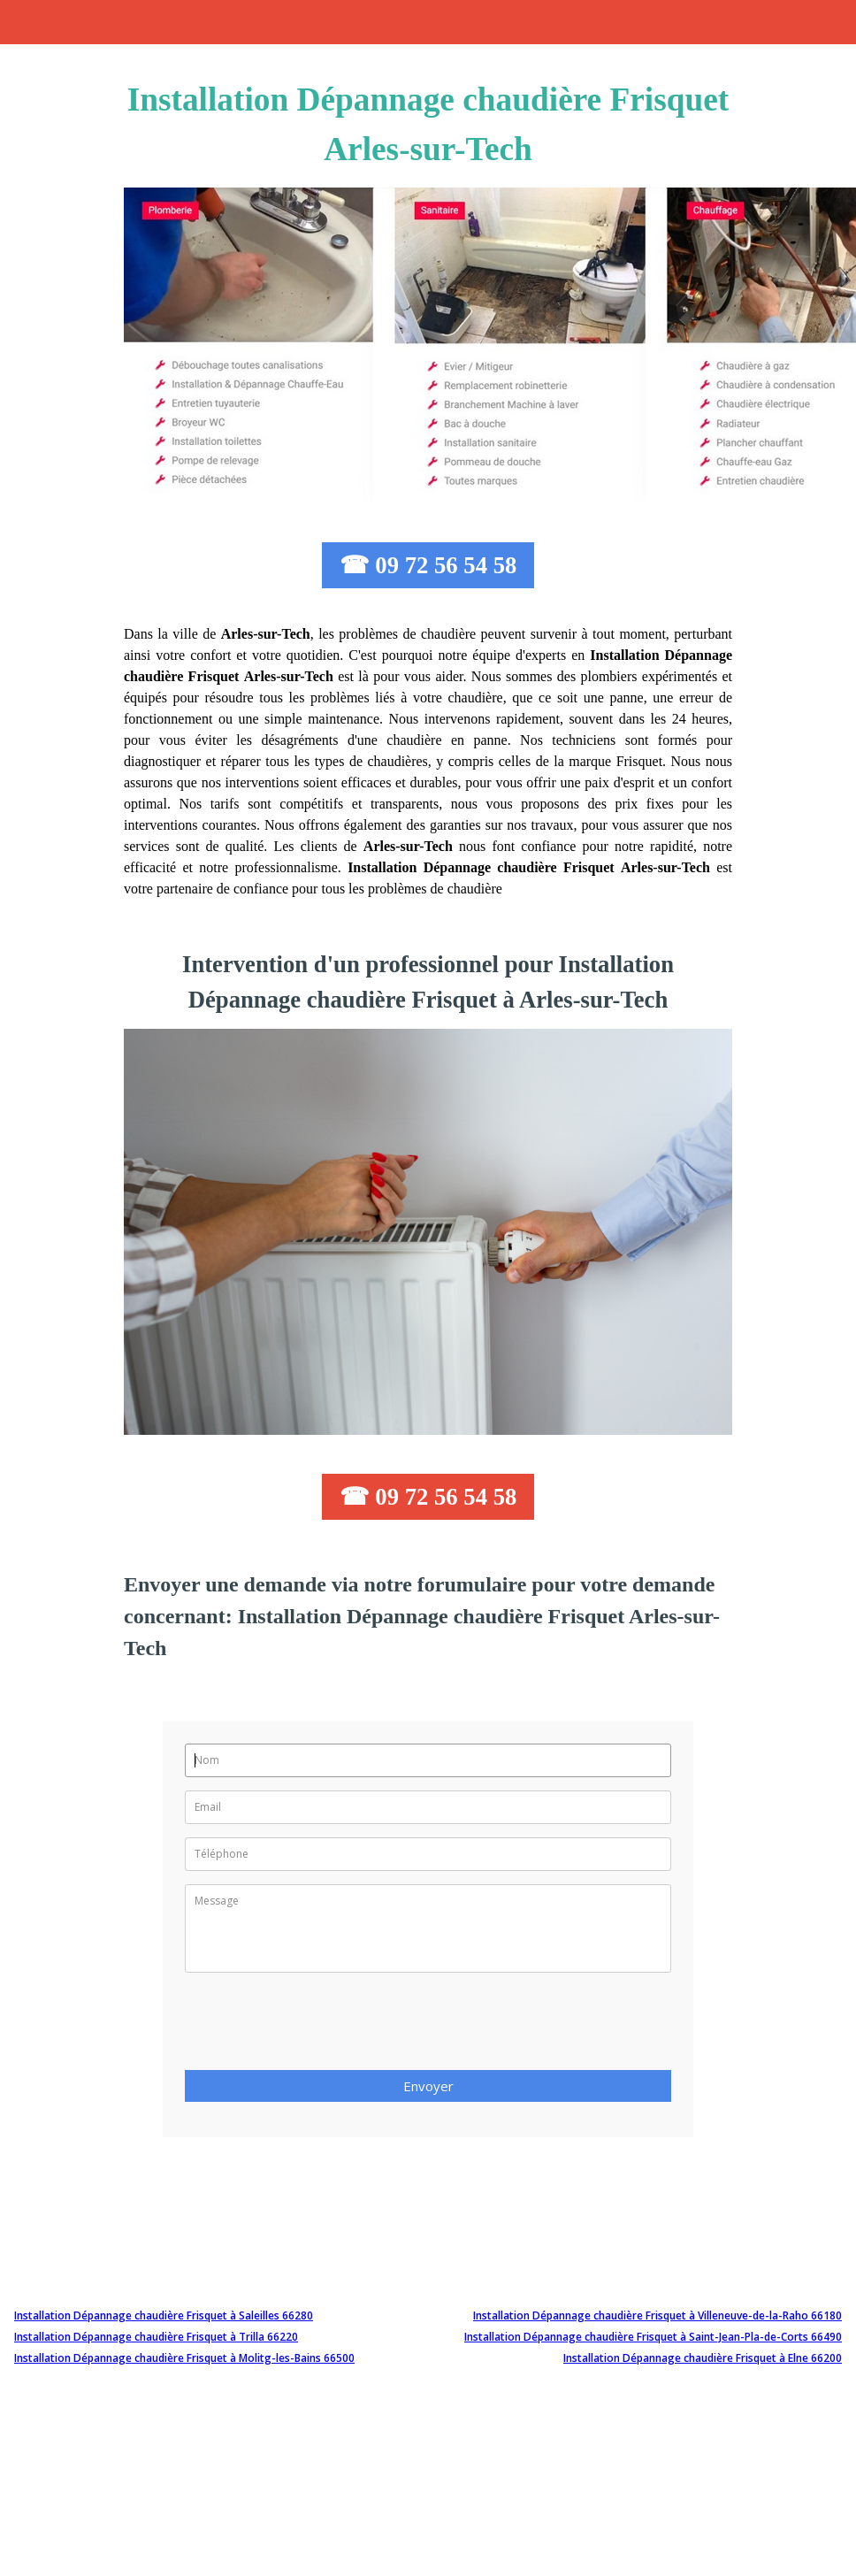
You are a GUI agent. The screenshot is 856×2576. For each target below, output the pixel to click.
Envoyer (428, 2086)
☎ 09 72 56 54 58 (428, 565)
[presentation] (319, 2026)
